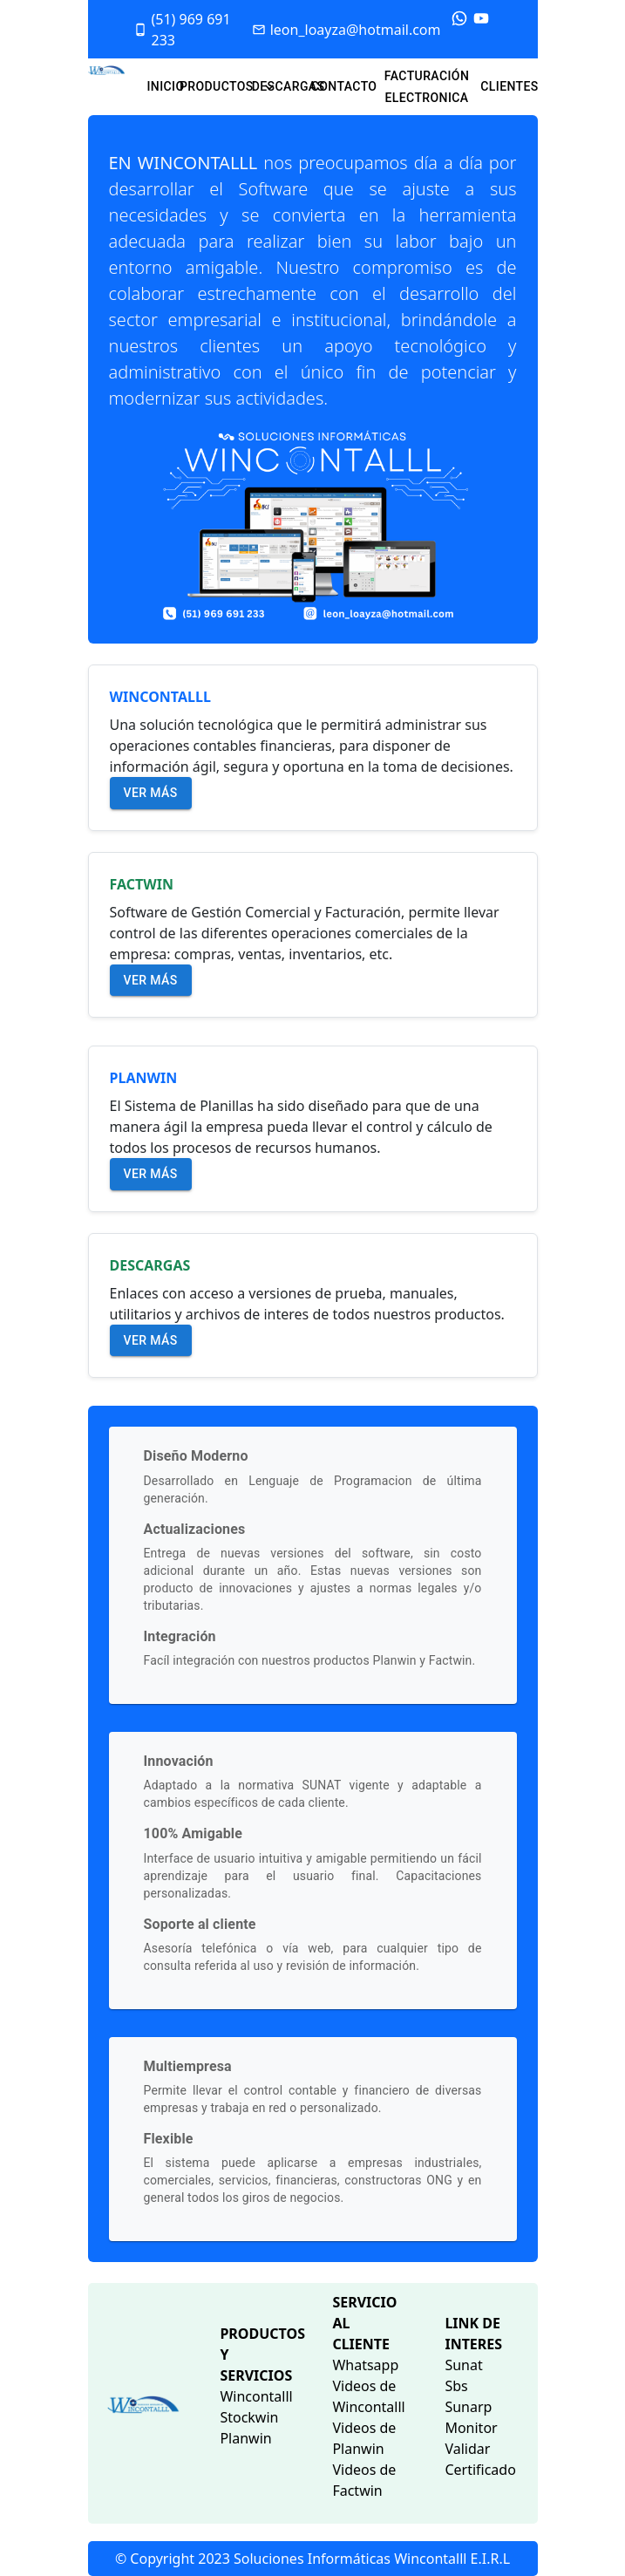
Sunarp (468, 2406)
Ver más (151, 793)
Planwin (245, 2438)
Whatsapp (365, 2365)
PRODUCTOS (227, 86)
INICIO (165, 86)
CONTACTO (344, 86)
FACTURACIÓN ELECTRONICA (426, 87)
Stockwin (249, 2417)
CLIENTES (509, 86)
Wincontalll (256, 2396)
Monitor (471, 2427)
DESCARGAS (288, 86)
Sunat (463, 2365)
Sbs (456, 2385)
